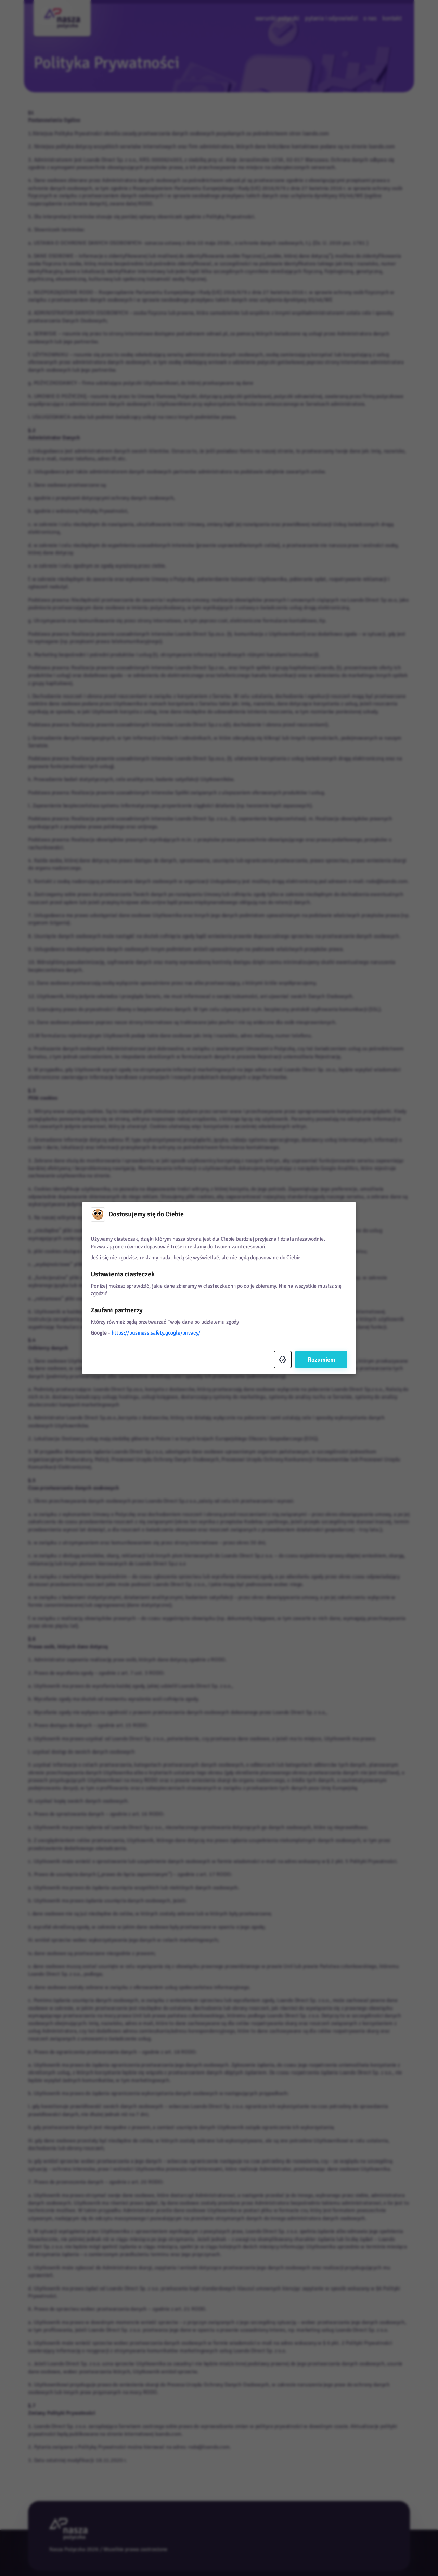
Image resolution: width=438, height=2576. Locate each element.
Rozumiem (321, 1359)
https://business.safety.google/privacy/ (156, 1332)
